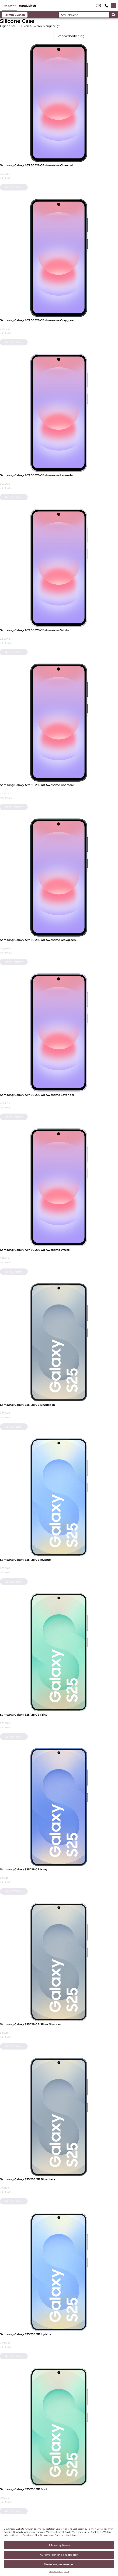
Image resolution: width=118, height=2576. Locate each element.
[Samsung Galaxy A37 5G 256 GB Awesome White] (59, 1187)
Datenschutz (56, 2571)
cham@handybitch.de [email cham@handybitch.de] (98, 6)
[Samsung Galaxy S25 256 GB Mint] (59, 2427)
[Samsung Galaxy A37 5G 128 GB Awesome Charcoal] (59, 103)
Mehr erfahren (13, 187)
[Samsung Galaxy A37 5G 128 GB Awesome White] (59, 568)
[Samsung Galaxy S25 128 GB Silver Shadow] (59, 1962)
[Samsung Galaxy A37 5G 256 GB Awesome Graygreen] (59, 878)
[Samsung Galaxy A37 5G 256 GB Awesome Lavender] (59, 1032)
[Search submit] (113, 15)
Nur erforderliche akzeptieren (59, 2554)
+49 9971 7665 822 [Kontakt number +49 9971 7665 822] (106, 6)
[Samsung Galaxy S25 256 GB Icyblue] (59, 2272)
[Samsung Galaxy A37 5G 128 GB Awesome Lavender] (59, 413)
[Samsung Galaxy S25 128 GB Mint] (59, 1652)
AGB (66, 2571)
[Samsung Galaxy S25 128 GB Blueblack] (59, 1342)
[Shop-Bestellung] (86, 36)
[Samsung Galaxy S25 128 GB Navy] (59, 1807)
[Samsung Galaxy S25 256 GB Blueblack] (59, 2117)
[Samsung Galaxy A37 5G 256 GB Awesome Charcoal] (59, 723)
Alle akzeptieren (59, 2545)
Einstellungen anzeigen (59, 2564)
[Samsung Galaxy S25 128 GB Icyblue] (59, 1497)
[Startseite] (9, 6)
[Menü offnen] (113, 5)
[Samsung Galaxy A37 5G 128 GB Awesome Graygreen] (59, 258)
